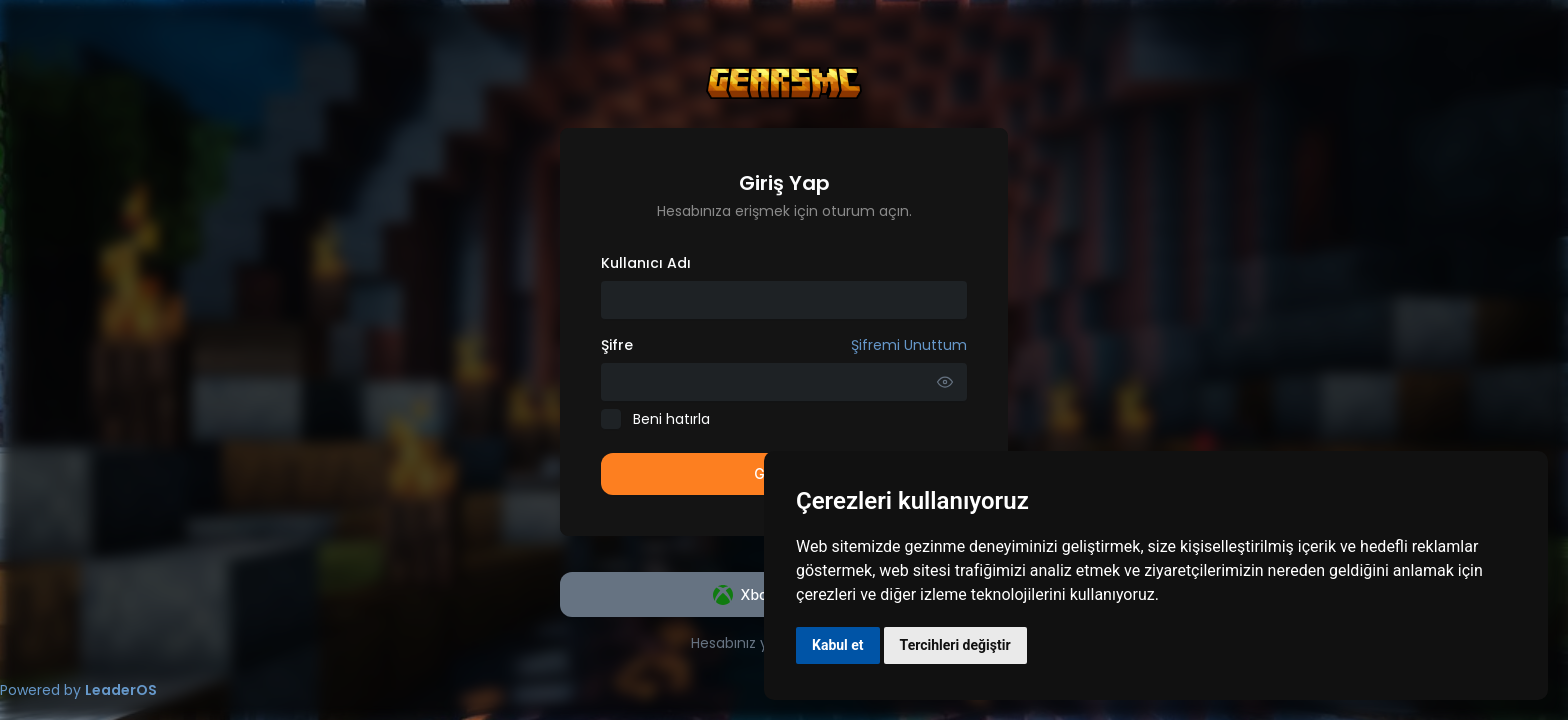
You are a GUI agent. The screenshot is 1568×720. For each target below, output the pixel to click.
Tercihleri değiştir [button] (955, 645)
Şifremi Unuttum (909, 345)
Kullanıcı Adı (646, 263)
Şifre (784, 345)
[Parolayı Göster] (945, 382)
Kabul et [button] (838, 645)
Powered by (78, 690)
